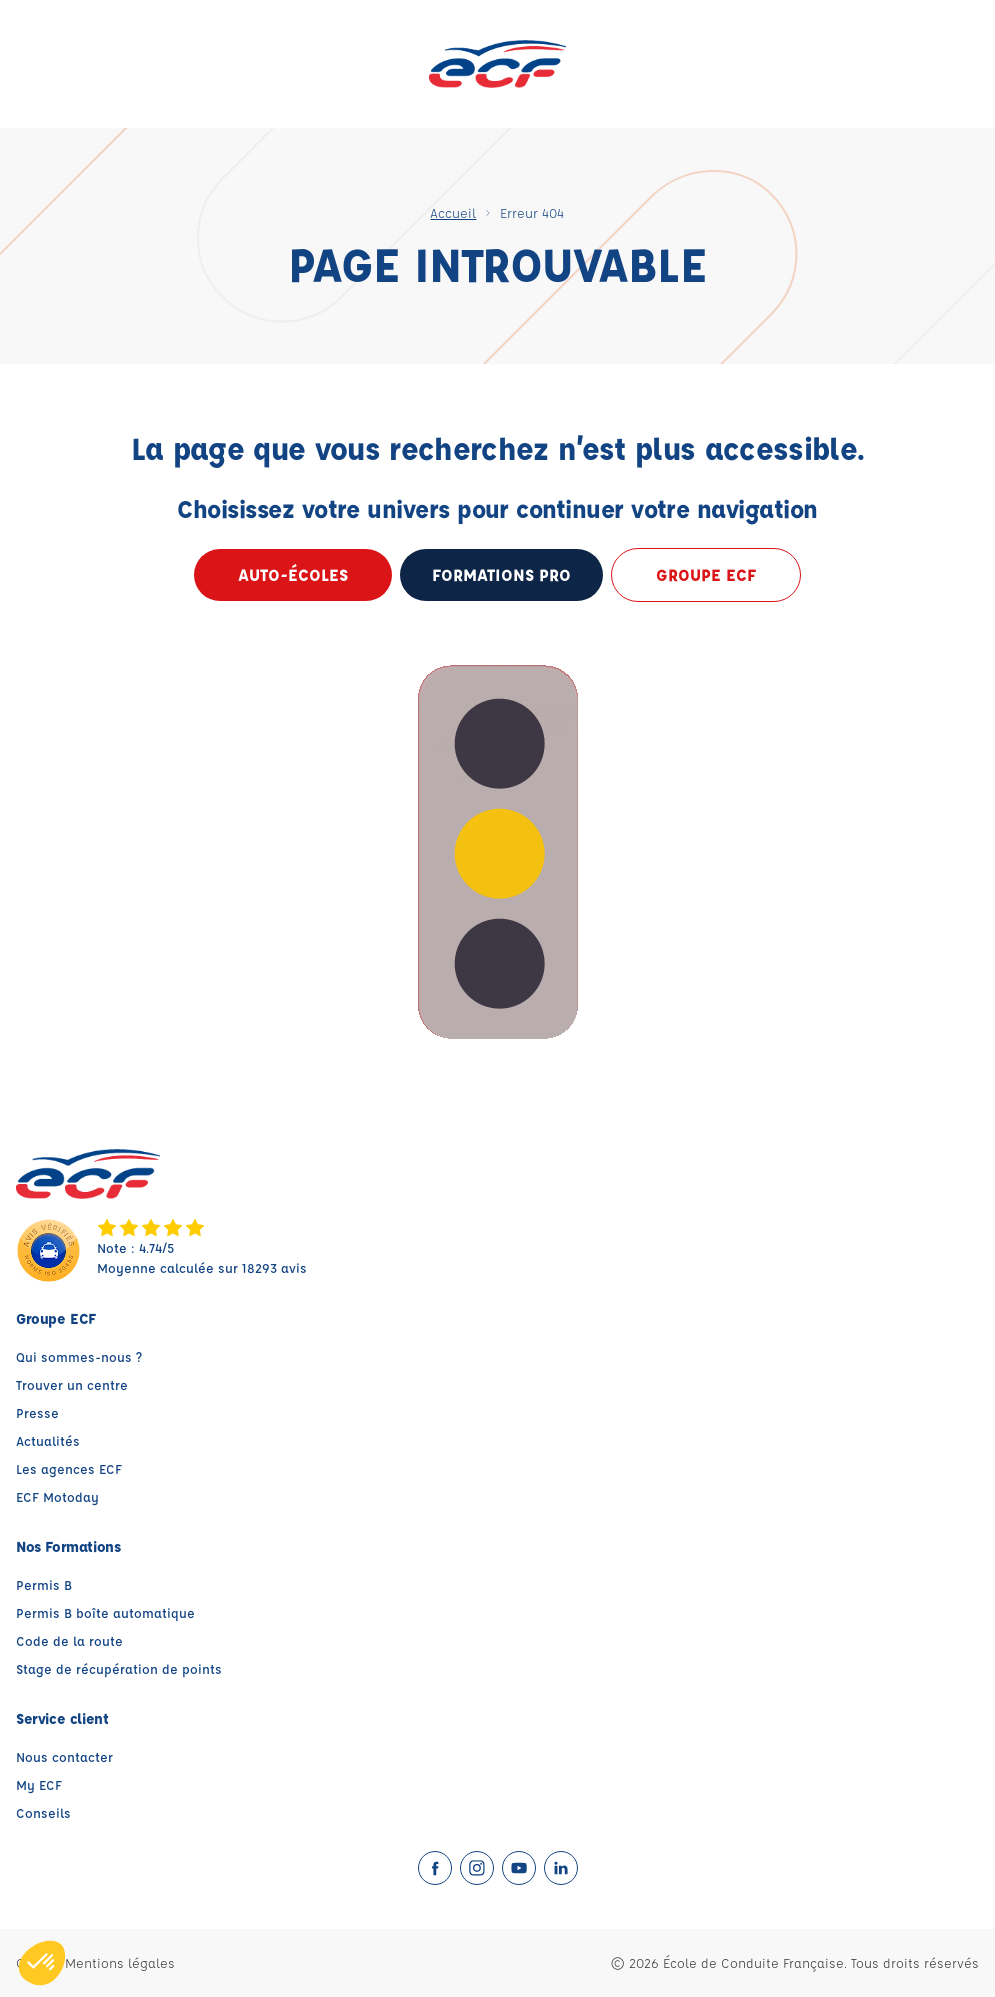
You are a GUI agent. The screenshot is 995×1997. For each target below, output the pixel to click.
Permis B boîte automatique (105, 1612)
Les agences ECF (69, 1468)
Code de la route (69, 1640)
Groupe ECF (706, 574)
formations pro (501, 574)
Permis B (44, 1584)
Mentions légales (120, 1962)
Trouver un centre (72, 1384)
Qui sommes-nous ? (79, 1356)
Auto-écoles (293, 574)
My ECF (39, 1784)
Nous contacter (64, 1756)
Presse (37, 1412)
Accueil (453, 212)
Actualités (48, 1440)
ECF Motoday (57, 1496)
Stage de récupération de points (119, 1668)
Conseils (43, 1812)
